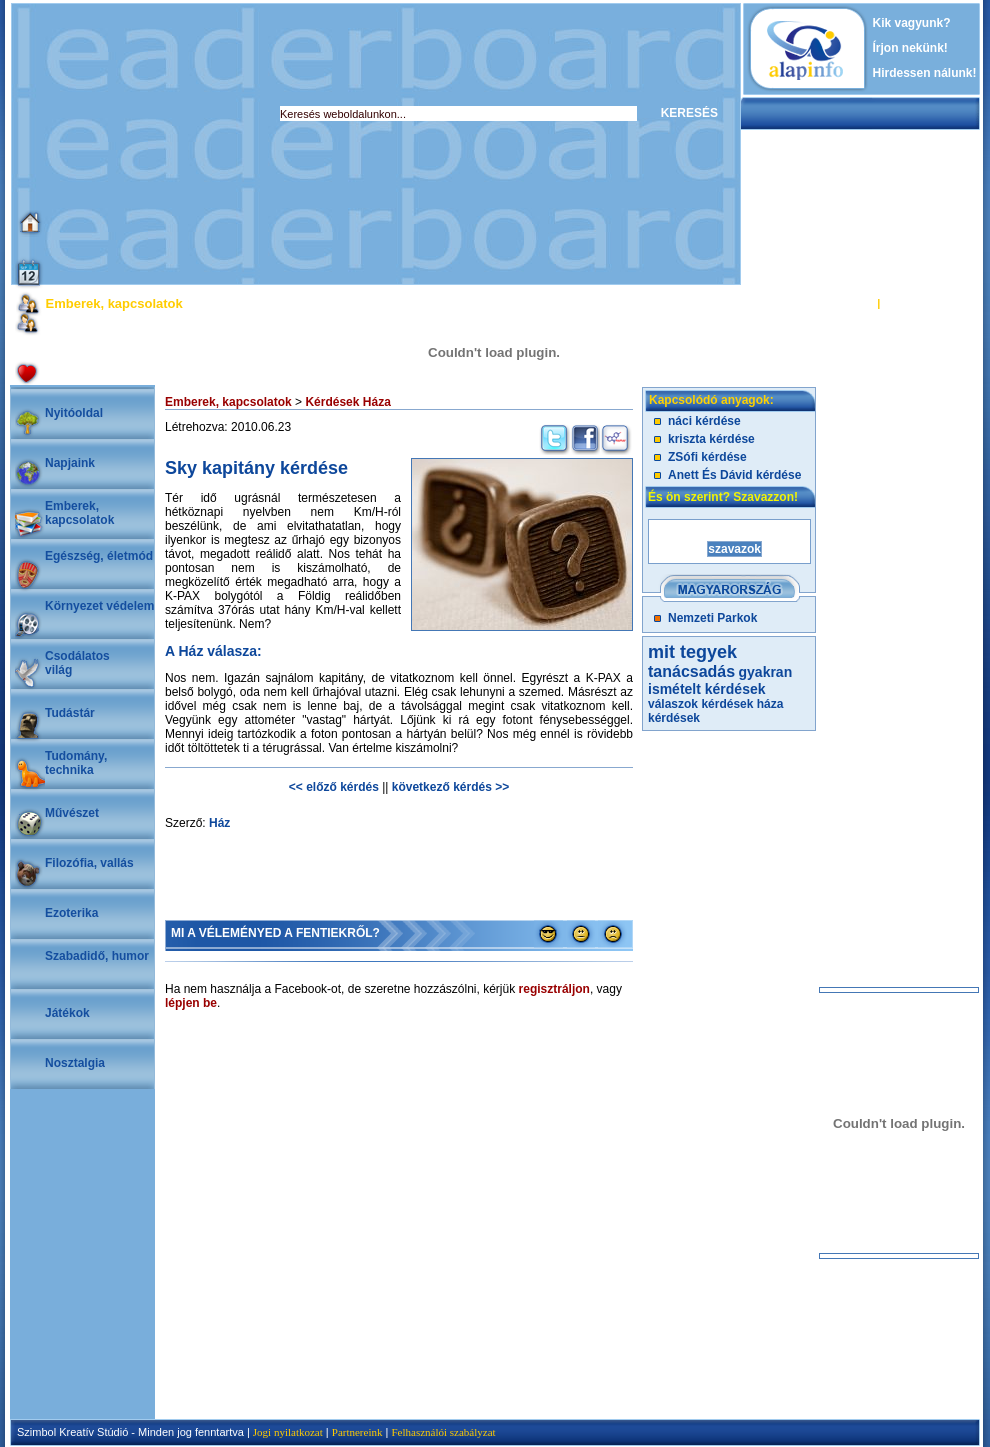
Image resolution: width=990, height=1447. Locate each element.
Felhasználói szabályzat (443, 1432)
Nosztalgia (75, 1063)
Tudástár (70, 713)
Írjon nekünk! (910, 48)
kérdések (674, 718)
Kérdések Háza (347, 402)
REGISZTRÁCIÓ (924, 303)
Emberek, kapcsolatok (79, 513)
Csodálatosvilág (77, 663)
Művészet (72, 813)
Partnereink (357, 1432)
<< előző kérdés (334, 787)
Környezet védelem (99, 606)
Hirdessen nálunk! (925, 73)
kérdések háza (742, 704)
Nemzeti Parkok (712, 618)
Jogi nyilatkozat (288, 1432)
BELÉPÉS (848, 303)
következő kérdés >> (450, 787)
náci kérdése (704, 421)
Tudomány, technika (76, 763)
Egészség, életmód (99, 556)
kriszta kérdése (711, 439)
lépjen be (191, 1003)
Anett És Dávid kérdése (734, 475)
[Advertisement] (350, 144)
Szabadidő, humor (97, 956)
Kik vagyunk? (912, 23)
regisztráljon (554, 989)
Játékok (67, 1013)
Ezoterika (71, 913)
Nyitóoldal (74, 413)
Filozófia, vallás (89, 863)
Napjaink (70, 463)
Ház (219, 823)
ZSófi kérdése (707, 457)
